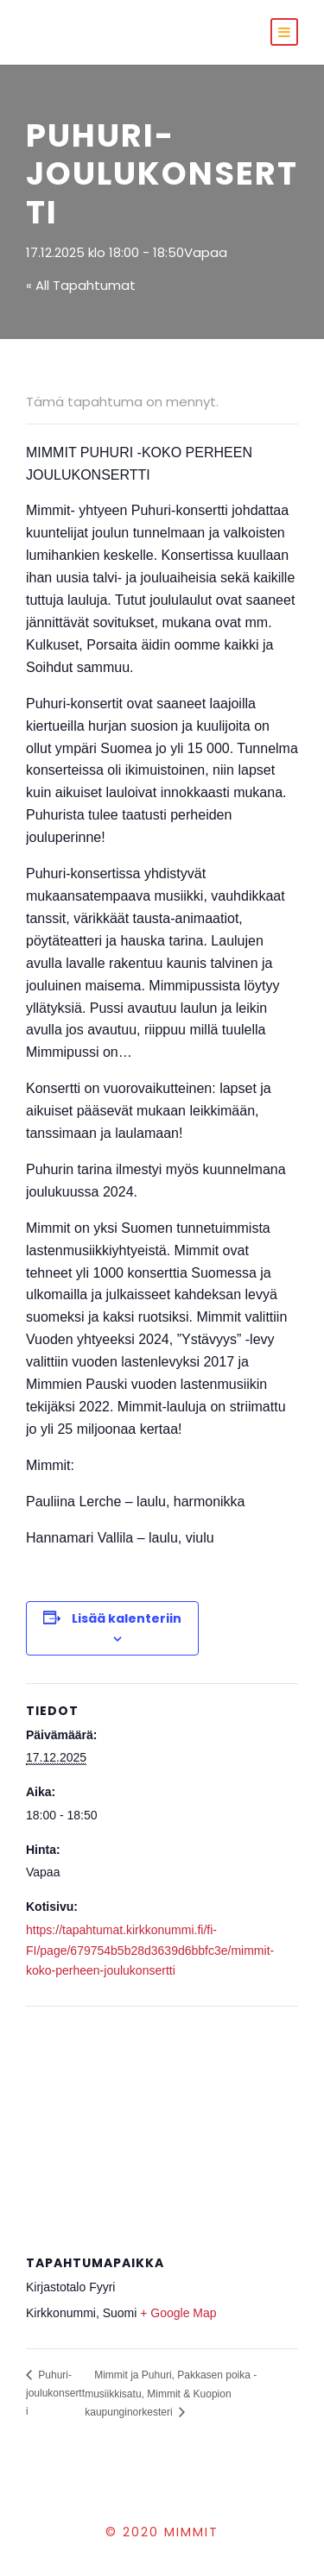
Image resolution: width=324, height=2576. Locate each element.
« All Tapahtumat (81, 285)
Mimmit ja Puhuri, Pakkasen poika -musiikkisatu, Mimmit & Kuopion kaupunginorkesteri (171, 2393)
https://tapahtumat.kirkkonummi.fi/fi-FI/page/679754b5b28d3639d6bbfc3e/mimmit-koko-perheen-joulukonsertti (150, 1950)
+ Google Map (178, 2313)
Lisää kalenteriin (126, 1618)
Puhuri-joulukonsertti (55, 2393)
